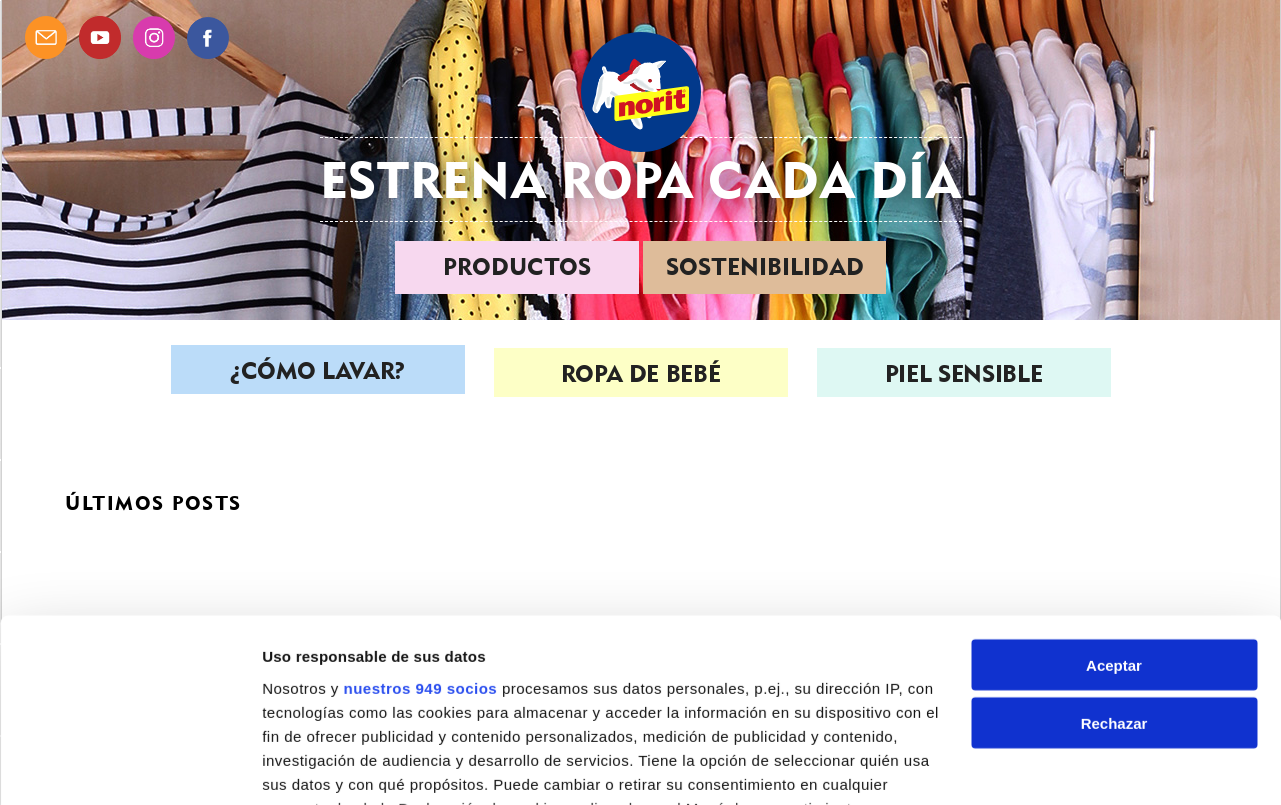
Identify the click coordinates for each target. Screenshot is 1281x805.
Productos (517, 266)
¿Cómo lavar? (317, 373)
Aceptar (1114, 521)
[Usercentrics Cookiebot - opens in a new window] (129, 766)
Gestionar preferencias (345, 765)
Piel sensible (963, 373)
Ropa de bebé (641, 373)
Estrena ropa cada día (641, 179)
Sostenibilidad (765, 266)
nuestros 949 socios (420, 544)
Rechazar (1114, 580)
